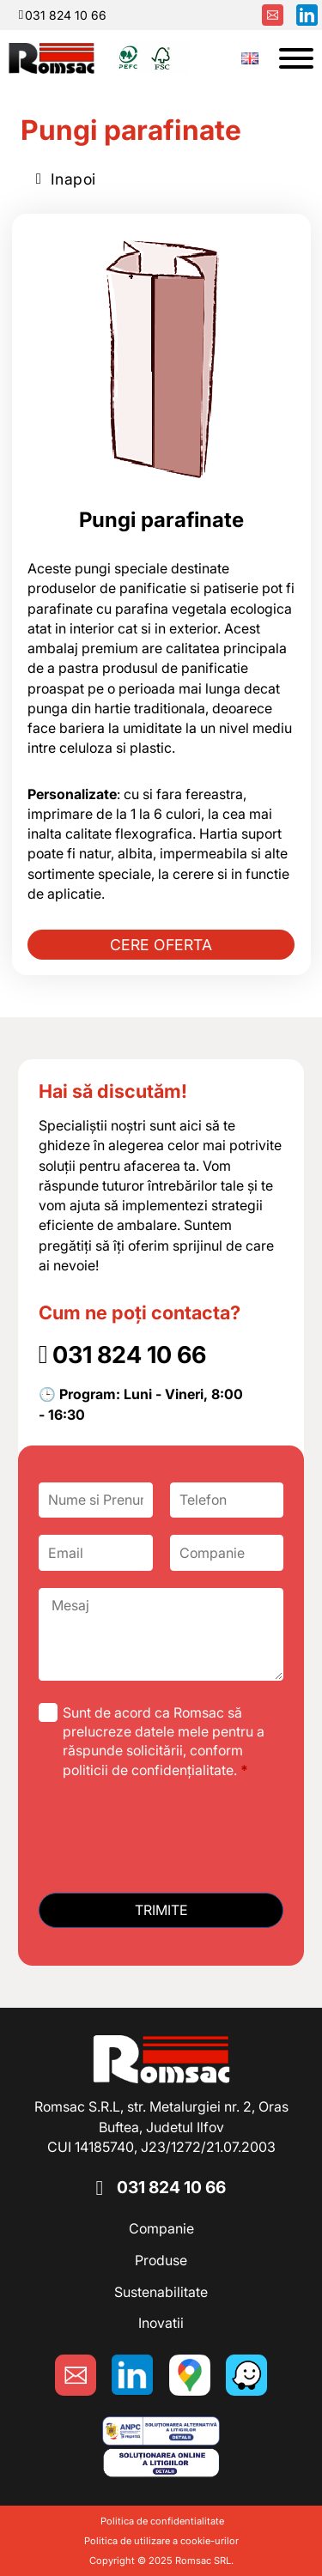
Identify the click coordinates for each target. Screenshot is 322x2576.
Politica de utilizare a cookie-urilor (161, 2541)
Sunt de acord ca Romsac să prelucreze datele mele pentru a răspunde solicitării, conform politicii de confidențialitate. (163, 1741)
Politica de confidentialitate (161, 2521)
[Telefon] (227, 1500)
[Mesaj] (161, 1635)
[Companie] (227, 1552)
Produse (161, 2260)
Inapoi (66, 179)
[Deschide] (296, 58)
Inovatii (161, 2322)
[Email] (96, 1552)
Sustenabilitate (161, 2291)
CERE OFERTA (161, 945)
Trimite (161, 1909)
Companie (161, 2228)
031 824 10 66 (171, 2187)
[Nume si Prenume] (96, 1500)
